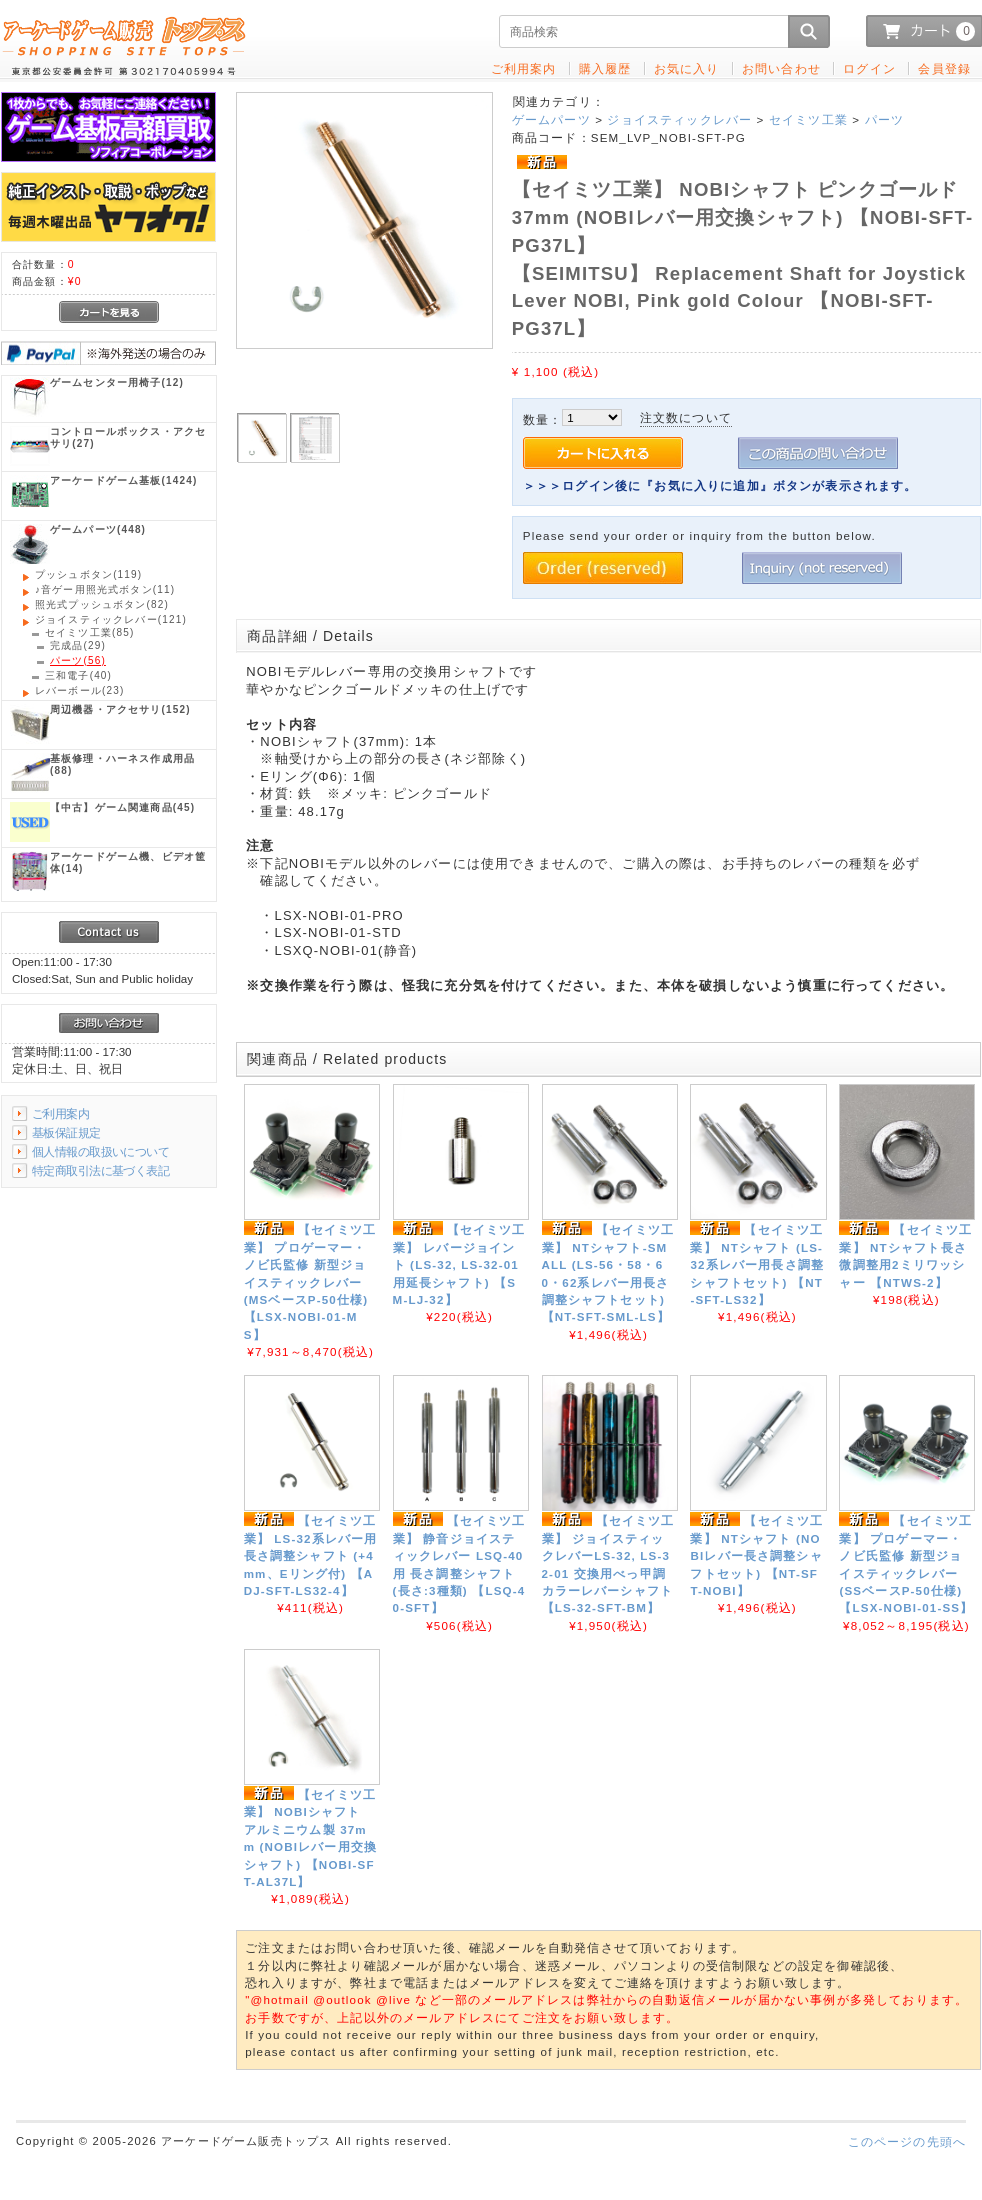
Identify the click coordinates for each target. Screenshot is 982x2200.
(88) (122, 764)
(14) (128, 862)
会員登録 (944, 68)
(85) (89, 632)
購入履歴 (605, 68)
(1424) (123, 480)
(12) (117, 382)
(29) (78, 645)
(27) (128, 437)
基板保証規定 (66, 1132)
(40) (78, 675)
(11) (105, 589)
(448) (98, 529)
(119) (88, 574)
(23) (79, 690)
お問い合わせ (781, 68)
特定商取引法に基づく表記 (100, 1170)
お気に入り (687, 68)
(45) (122, 807)
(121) (111, 619)
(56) (78, 660)
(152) (120, 709)
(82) (102, 604)
